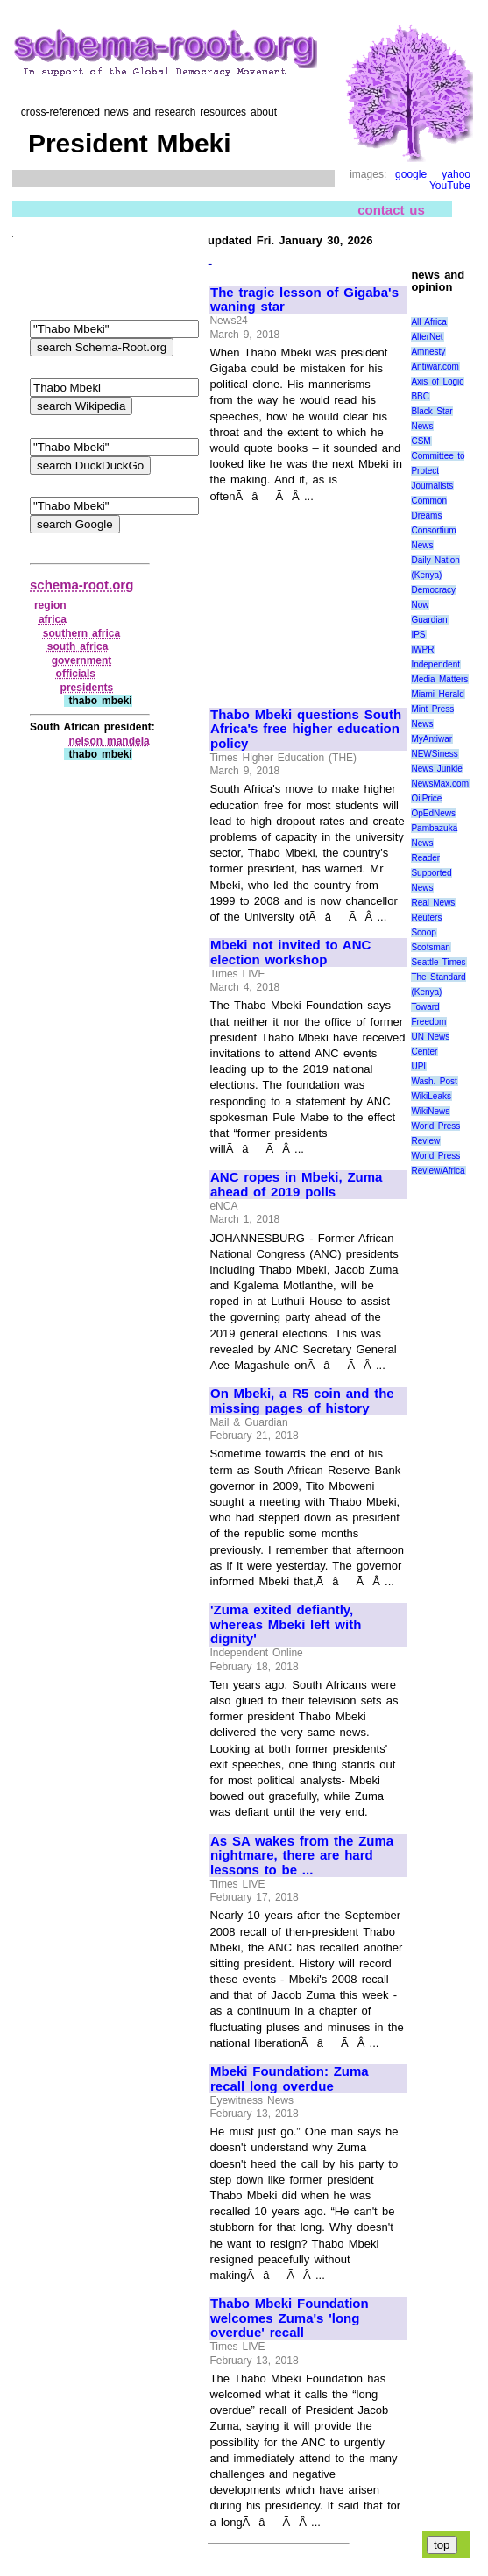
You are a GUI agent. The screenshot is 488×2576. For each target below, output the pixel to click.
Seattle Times (438, 962)
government (82, 660)
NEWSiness (434, 754)
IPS (418, 634)
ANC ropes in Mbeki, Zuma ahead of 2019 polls (296, 1184)
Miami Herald (437, 694)
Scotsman (430, 947)
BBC (420, 396)
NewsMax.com (440, 783)
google (411, 174)
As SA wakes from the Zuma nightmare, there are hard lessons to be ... (301, 1855)
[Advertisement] (307, 597)
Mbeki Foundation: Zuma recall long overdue (289, 2078)
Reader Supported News (431, 873)
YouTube (449, 186)
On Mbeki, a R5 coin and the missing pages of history (302, 1401)
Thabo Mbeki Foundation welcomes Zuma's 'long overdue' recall (289, 2318)
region (50, 605)
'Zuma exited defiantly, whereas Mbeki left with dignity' (285, 1624)
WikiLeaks (431, 1096)
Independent (435, 664)
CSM (420, 441)
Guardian (429, 620)
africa (53, 619)
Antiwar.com (434, 366)
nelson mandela (108, 741)
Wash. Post (433, 1081)
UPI (418, 1066)
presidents (87, 687)
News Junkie (436, 768)
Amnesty (428, 351)
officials (75, 673)
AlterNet (426, 337)
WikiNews (430, 1111)
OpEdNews (433, 813)
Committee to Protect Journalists (437, 470)
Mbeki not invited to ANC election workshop (290, 952)
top (442, 2544)
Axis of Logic (437, 381)
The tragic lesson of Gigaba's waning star (304, 300)
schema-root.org (81, 584)
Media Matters (439, 679)
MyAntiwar (431, 739)
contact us (391, 209)
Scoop (423, 932)
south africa (78, 646)
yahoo (456, 174)
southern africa (81, 633)
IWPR (422, 649)
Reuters (426, 917)
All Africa (429, 322)
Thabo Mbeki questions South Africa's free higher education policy (305, 729)
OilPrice (426, 798)
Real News (433, 902)
